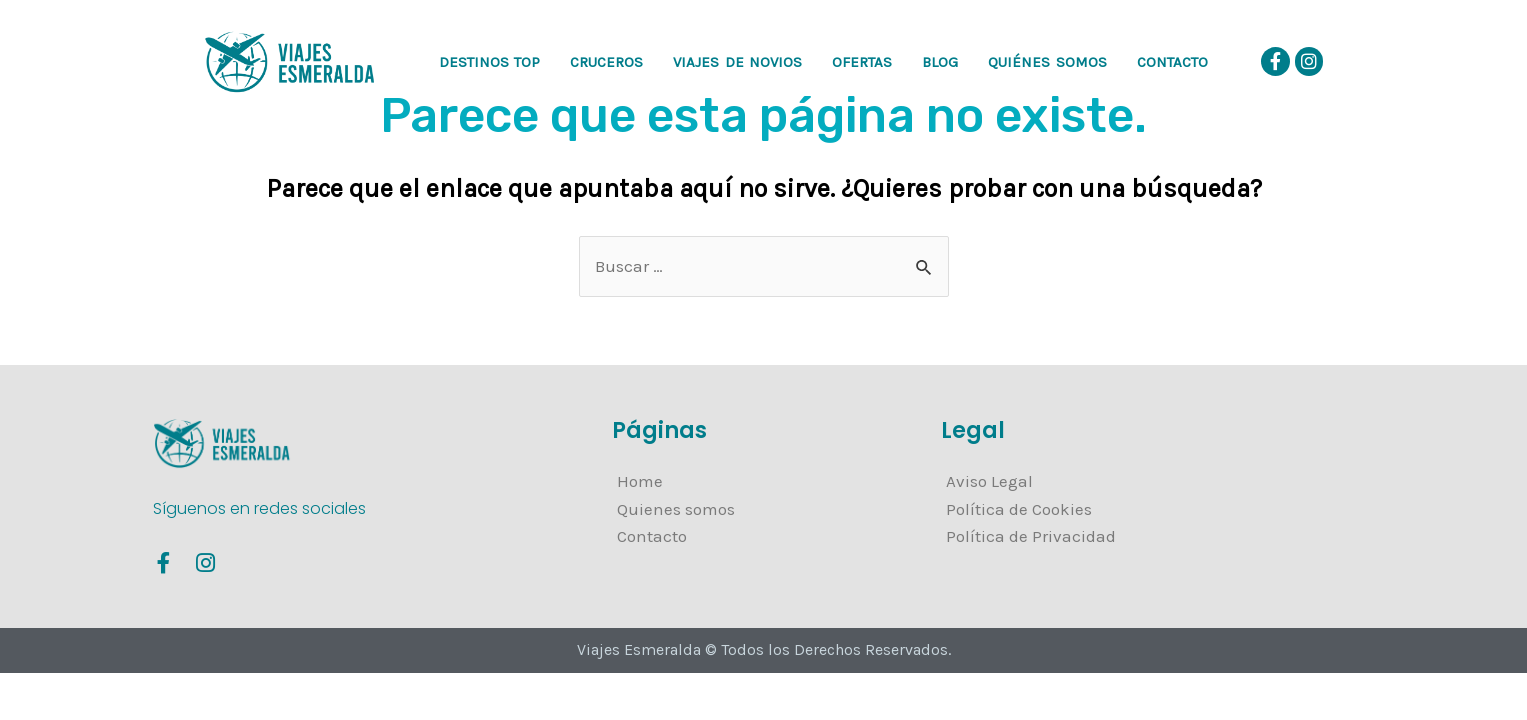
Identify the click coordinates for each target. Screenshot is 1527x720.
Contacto (1172, 62)
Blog (940, 62)
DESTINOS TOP (490, 62)
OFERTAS (862, 62)
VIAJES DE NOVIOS (737, 62)
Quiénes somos (1047, 62)
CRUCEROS (606, 62)
